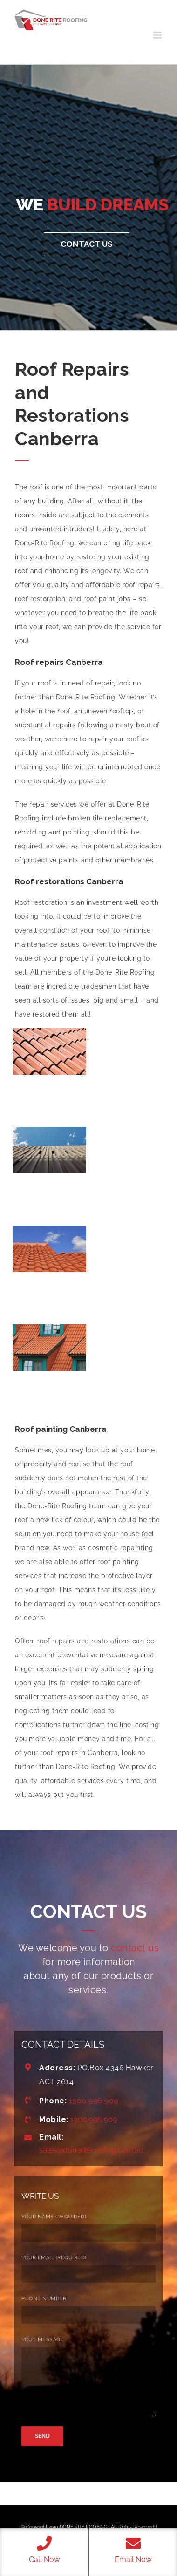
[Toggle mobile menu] (158, 35)
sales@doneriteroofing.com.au (91, 2150)
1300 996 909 (93, 2100)
